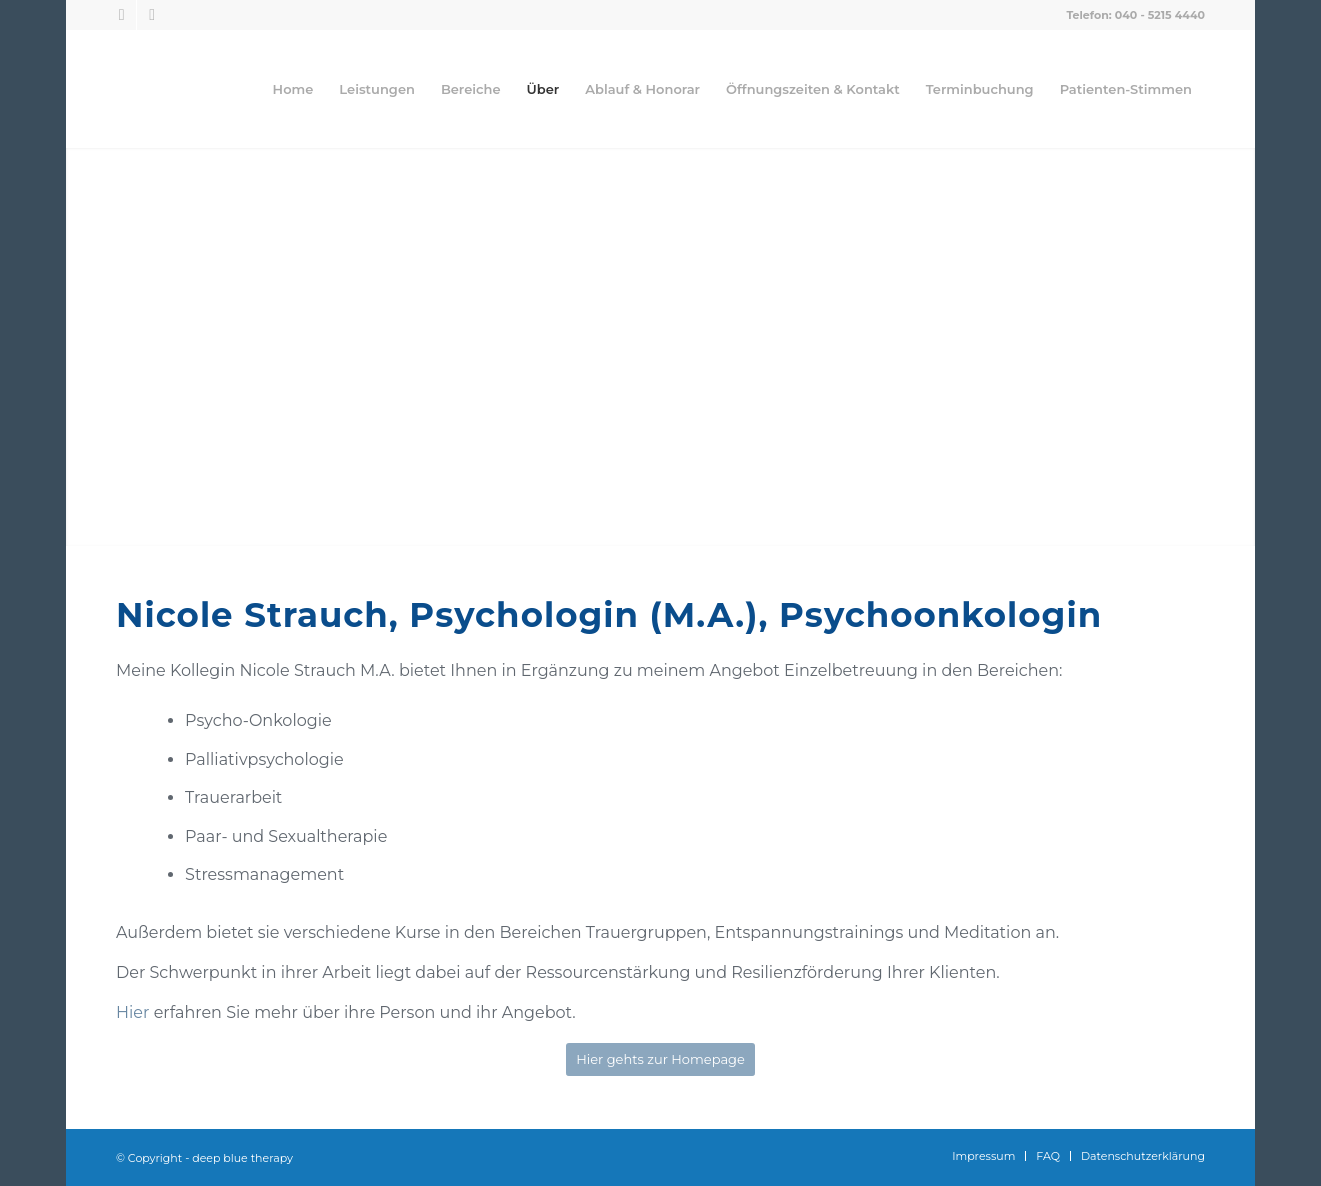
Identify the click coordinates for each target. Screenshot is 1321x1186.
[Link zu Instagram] (152, 15)
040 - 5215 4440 (1160, 15)
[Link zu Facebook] (121, 15)
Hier (135, 1012)
